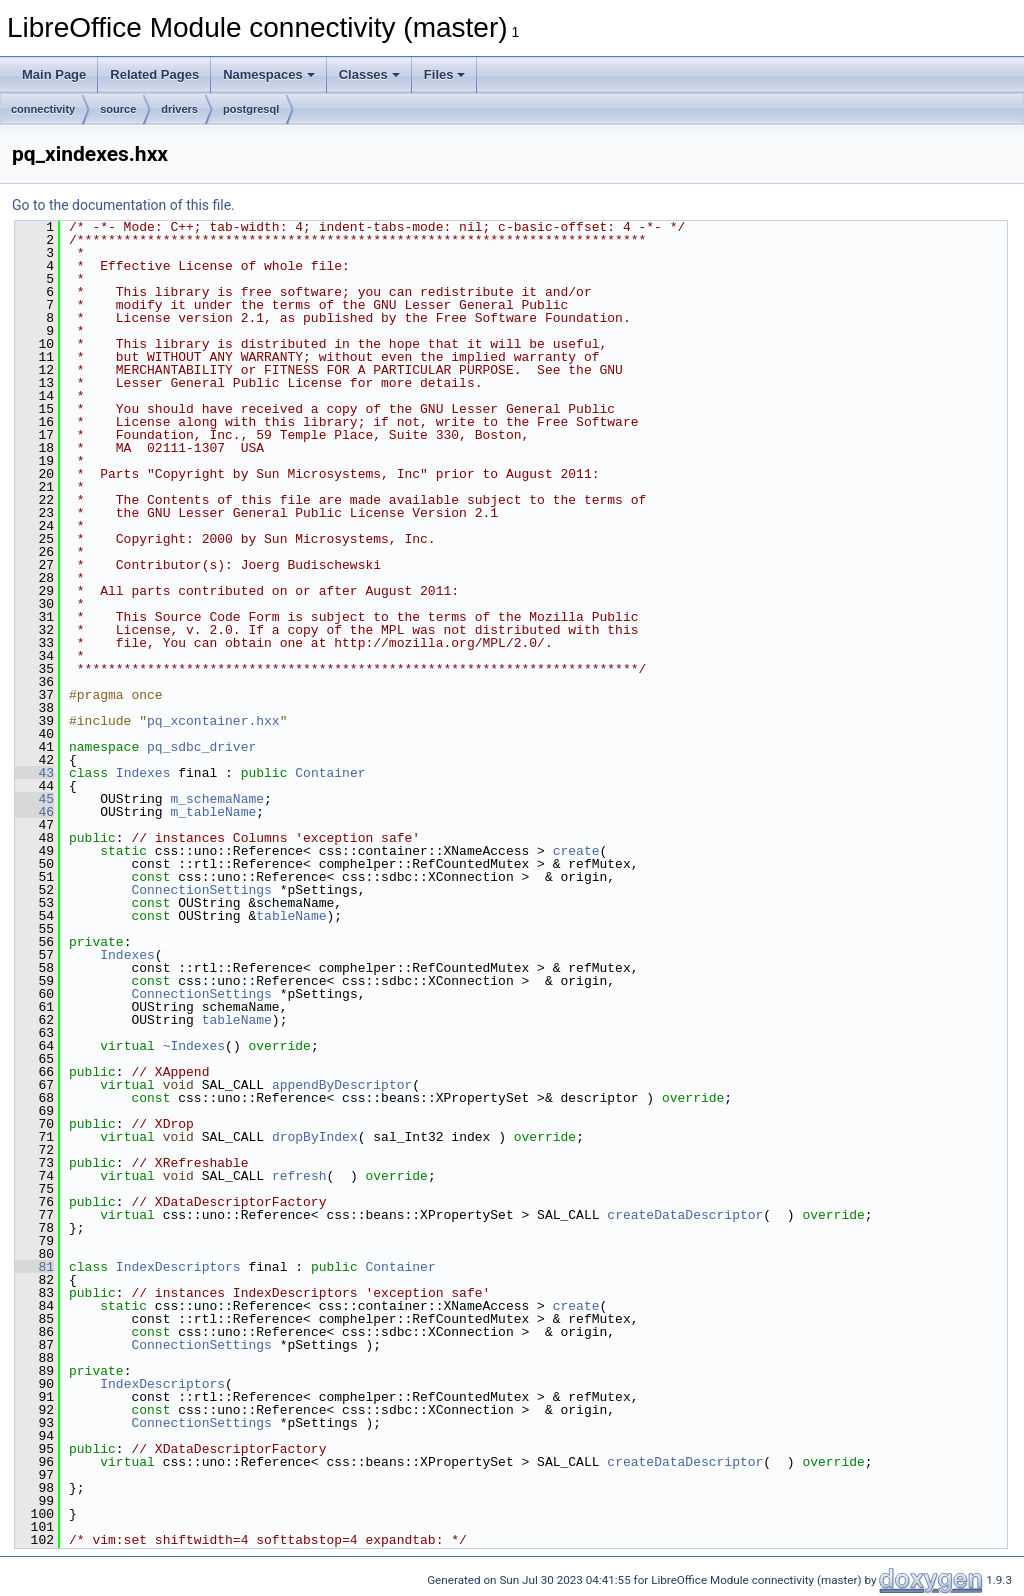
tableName (291, 916)
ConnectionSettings (201, 890)
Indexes (143, 773)
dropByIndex (315, 1137)
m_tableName (213, 812)
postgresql (251, 109)
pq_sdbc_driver (201, 747)
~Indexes (194, 1046)
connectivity (43, 109)
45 (34, 799)
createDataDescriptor (685, 1215)
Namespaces (269, 74)
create (576, 851)
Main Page (54, 74)
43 (34, 773)
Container (330, 773)
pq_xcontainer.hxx (213, 721)
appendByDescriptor (342, 1085)
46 (34, 812)
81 (34, 1267)
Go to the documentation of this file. (123, 205)
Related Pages (154, 74)
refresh (299, 1176)
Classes (369, 74)
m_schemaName (217, 799)
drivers (179, 109)
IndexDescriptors (178, 1267)
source (118, 109)
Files (445, 74)
